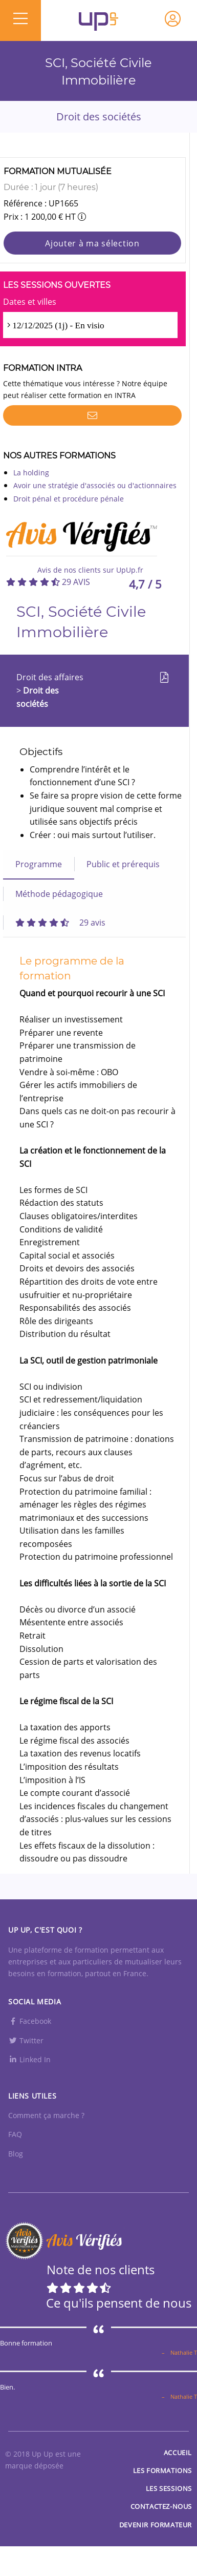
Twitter (25, 2040)
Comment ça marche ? (46, 2115)
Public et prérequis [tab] (123, 864)
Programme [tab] (38, 864)
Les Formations (162, 2470)
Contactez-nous (161, 2506)
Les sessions (169, 2488)
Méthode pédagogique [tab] (59, 893)
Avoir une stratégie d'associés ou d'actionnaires (95, 485)
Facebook (29, 2021)
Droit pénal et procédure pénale (68, 499)
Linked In (29, 2059)
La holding (31, 472)
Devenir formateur (155, 2524)
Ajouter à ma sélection (92, 243)
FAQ (15, 2134)
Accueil (178, 2452)
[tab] (60, 922)
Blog (15, 2154)
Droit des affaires (49, 677)
